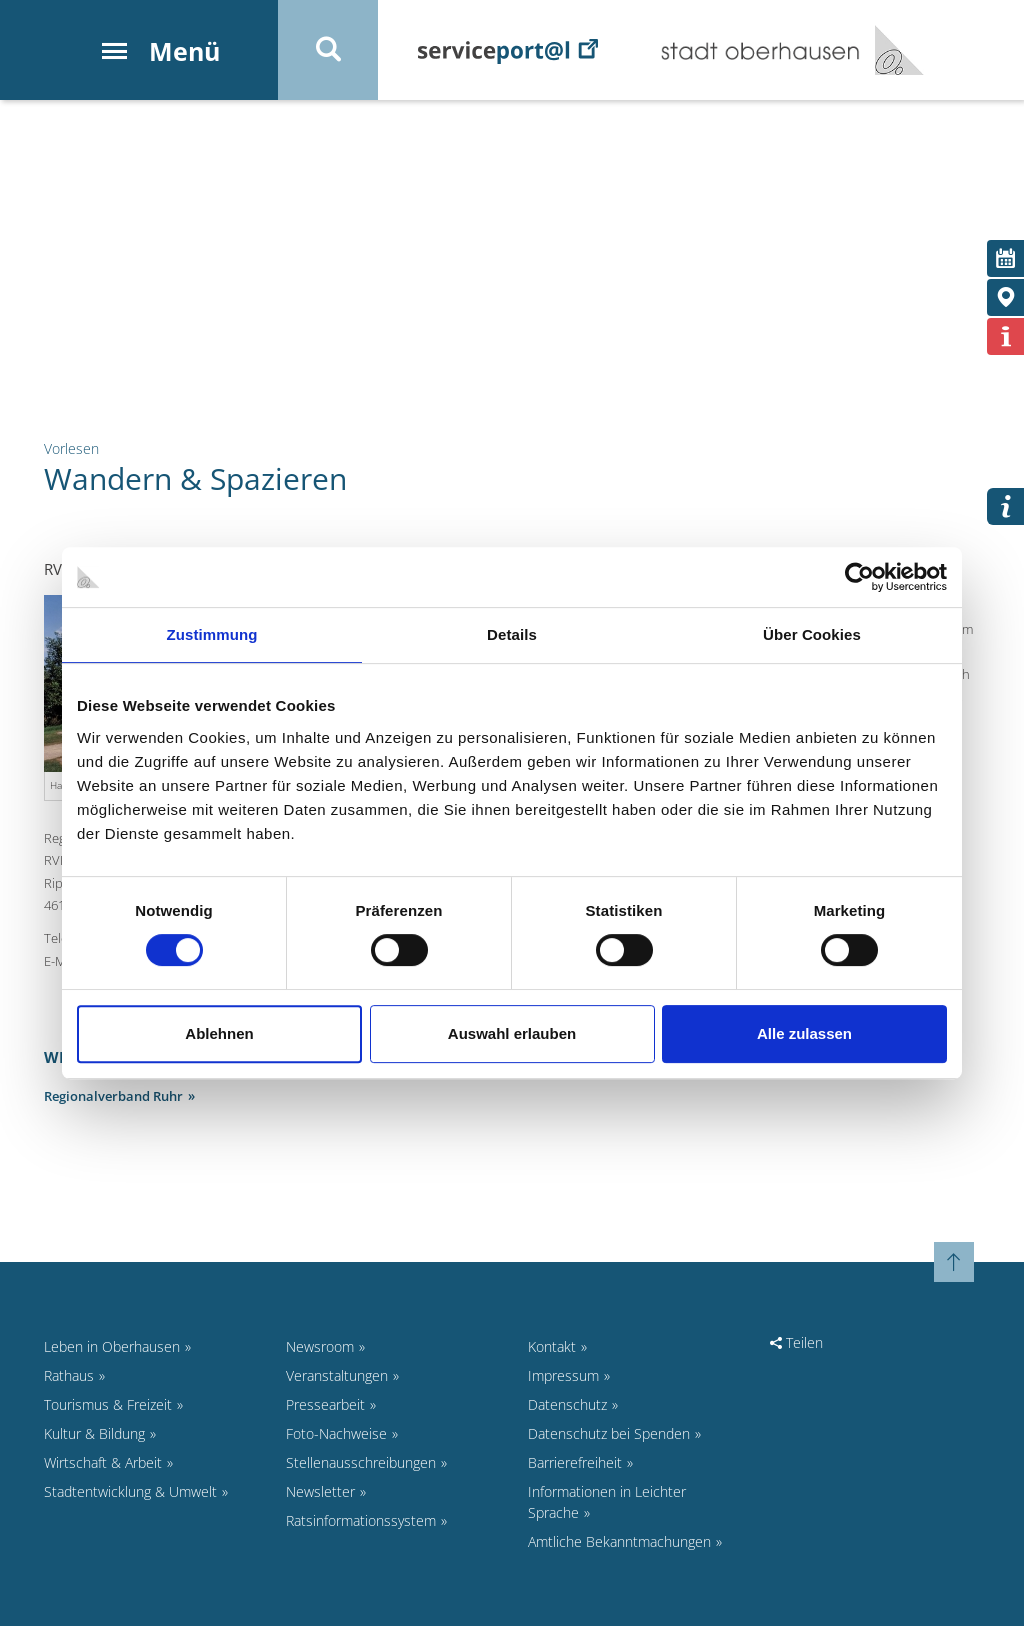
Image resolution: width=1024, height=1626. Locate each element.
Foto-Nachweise (336, 1433)
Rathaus (69, 1375)
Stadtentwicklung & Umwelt (130, 1491)
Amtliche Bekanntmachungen (619, 1541)
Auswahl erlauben (512, 1033)
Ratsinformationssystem (361, 1520)
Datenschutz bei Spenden (609, 1433)
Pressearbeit (325, 1404)
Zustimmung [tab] (212, 634)
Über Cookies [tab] (812, 634)
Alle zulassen (804, 1033)
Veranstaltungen (337, 1375)
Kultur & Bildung (94, 1433)
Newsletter (320, 1491)
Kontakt (552, 1346)
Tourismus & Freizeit (108, 1404)
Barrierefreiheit (575, 1462)
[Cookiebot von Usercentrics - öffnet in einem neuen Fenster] (859, 577)
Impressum (563, 1375)
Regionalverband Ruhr (113, 1096)
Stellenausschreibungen (361, 1462)
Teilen (796, 1342)
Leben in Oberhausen (112, 1346)
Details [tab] (512, 634)
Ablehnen (219, 1033)
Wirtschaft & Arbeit (103, 1462)
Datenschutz (567, 1404)
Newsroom (320, 1346)
